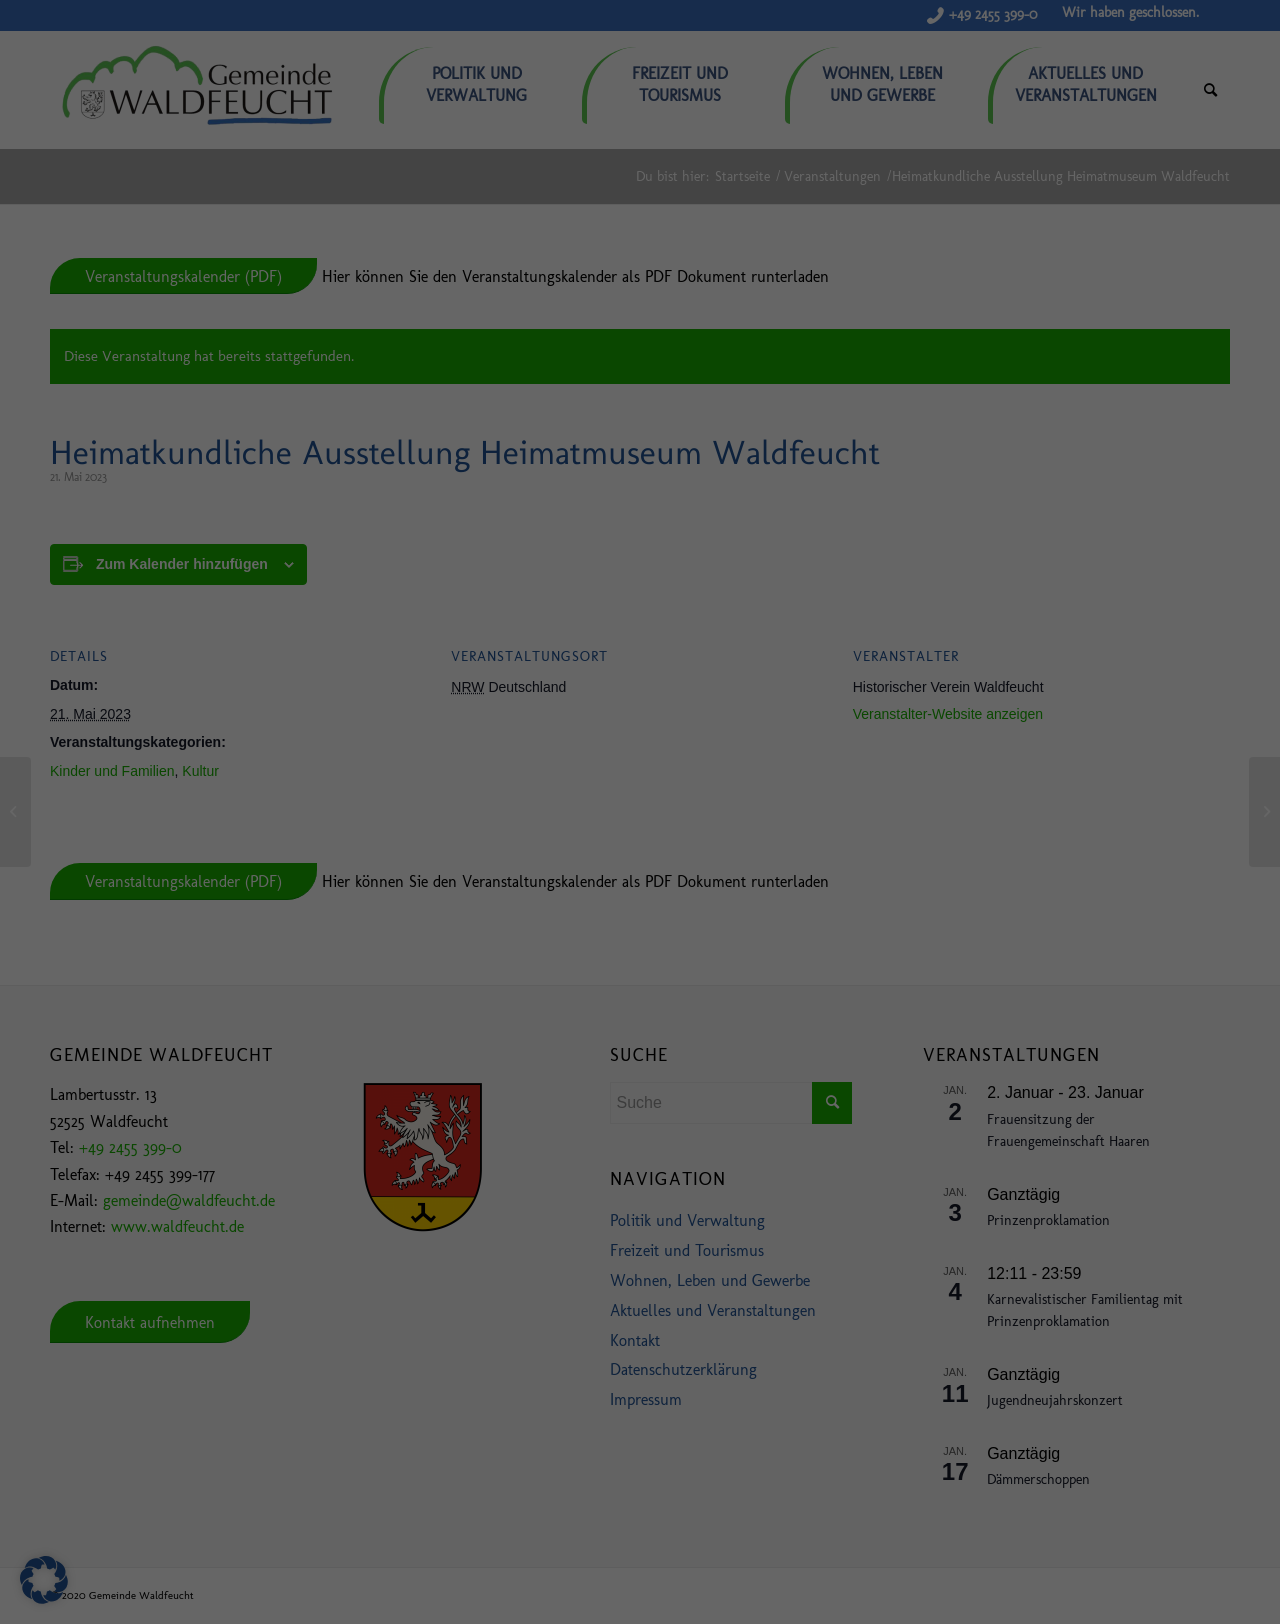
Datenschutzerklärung (739, 1514)
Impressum (1215, 1565)
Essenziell (209, 1560)
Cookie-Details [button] (1035, 1565)
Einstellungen (201, 1533)
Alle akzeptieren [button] (1120, 1415)
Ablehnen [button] (1120, 1474)
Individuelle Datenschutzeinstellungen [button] (1120, 1541)
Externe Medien (876, 1560)
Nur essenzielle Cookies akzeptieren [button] (1120, 1516)
